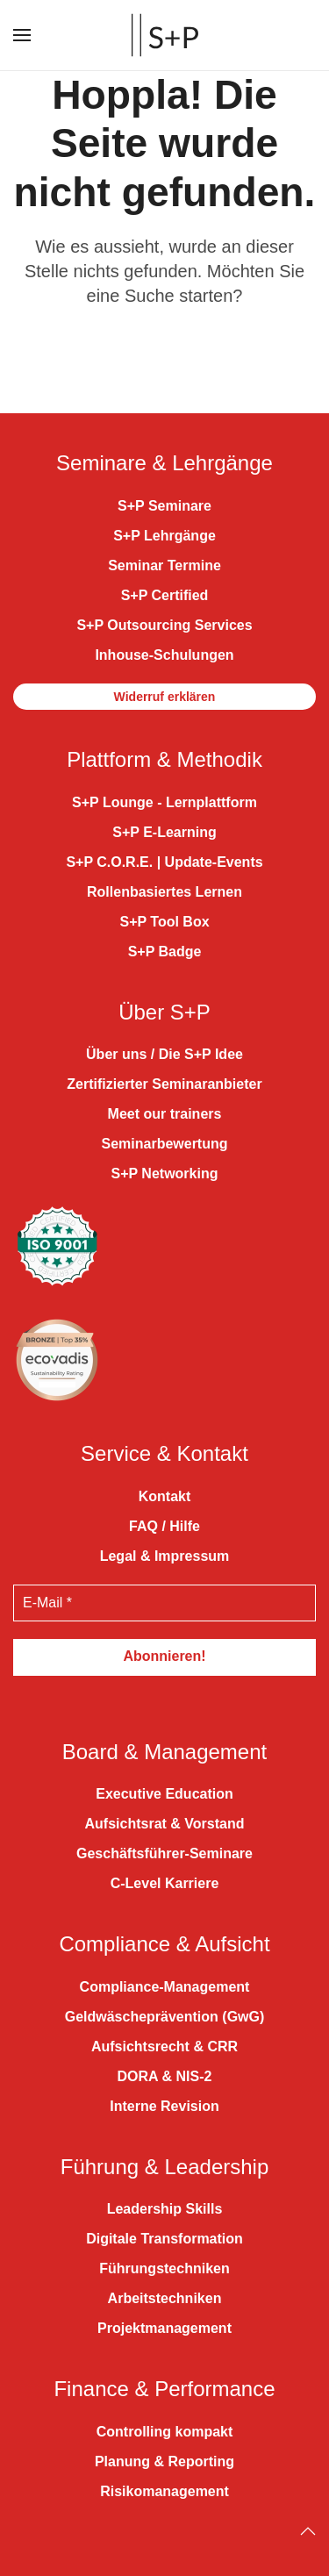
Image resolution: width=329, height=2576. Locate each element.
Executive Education (164, 1793)
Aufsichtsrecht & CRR (164, 2046)
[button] (22, 35)
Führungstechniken (164, 2268)
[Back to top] (308, 2531)
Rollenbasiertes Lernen (164, 891)
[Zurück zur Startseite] (165, 35)
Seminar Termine (164, 565)
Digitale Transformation (164, 2238)
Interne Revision (164, 2106)
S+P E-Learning (164, 832)
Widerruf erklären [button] (165, 697)
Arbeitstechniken (165, 2298)
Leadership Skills (165, 2208)
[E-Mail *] (164, 1603)
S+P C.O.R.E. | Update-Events (164, 862)
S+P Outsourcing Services (164, 625)
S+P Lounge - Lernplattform (164, 802)
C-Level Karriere (165, 1883)
